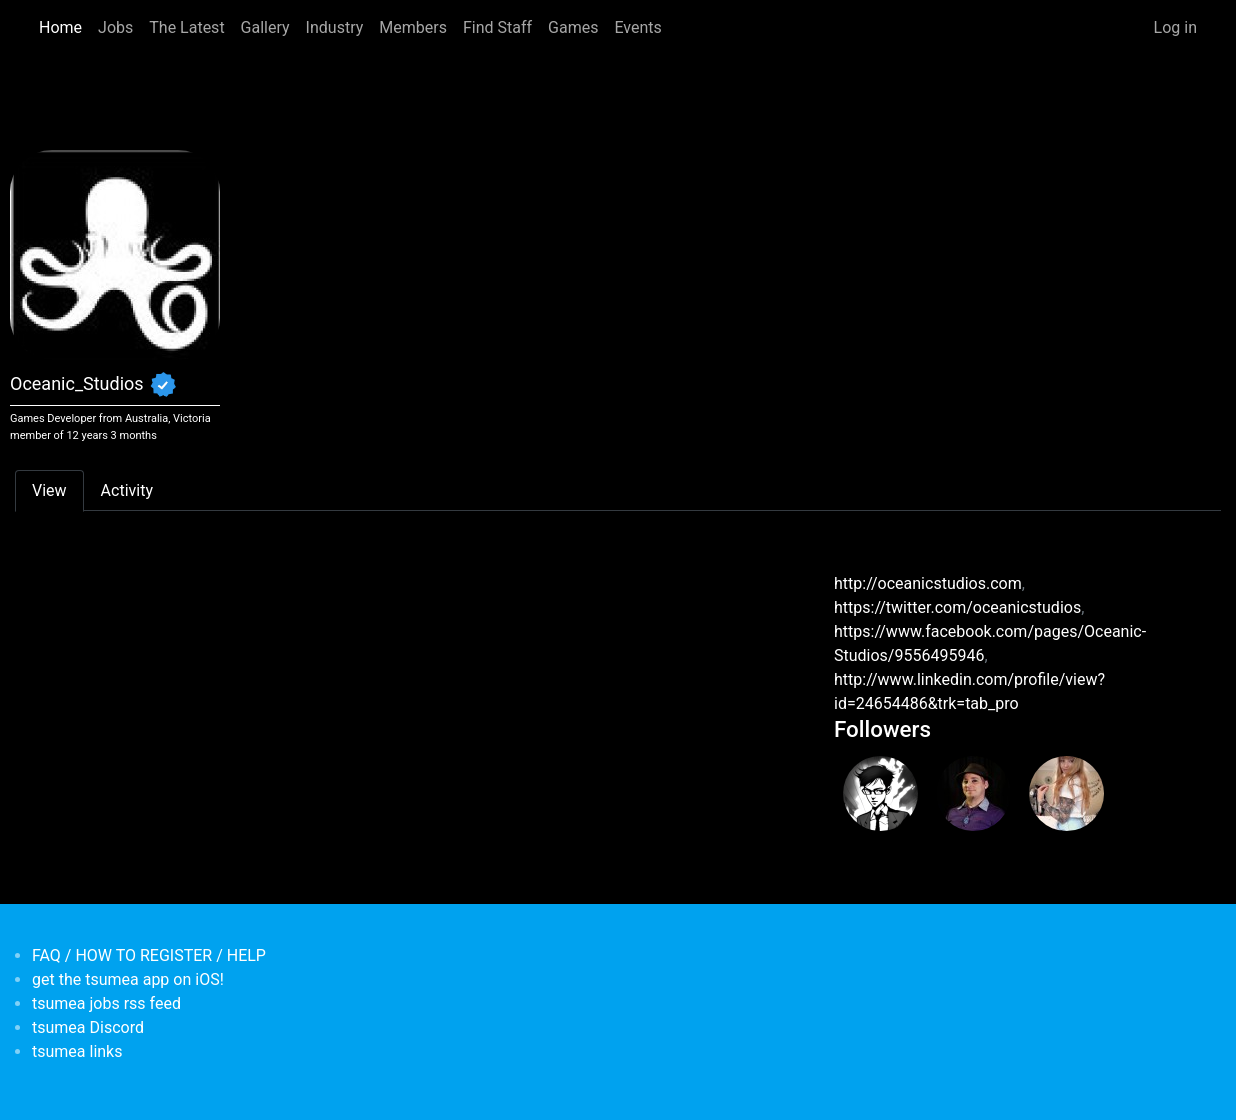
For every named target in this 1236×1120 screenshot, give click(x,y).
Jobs (115, 27)
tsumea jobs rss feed (106, 1003)
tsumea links (77, 1051)
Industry (335, 27)
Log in (1175, 27)
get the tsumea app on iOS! (128, 979)
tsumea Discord (88, 1027)
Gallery (265, 27)
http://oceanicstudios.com (928, 583)
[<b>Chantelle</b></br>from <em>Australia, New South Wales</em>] (1066, 793)
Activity (127, 490)
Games (573, 27)
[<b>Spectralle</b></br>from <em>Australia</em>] (880, 793)
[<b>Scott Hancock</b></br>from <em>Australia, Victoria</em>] (973, 793)
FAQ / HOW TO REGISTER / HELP (149, 955)
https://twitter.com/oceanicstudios (957, 607)
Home (60, 27)
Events (637, 27)
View (49, 490)
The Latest (186, 27)
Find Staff (497, 27)
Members (413, 27)
